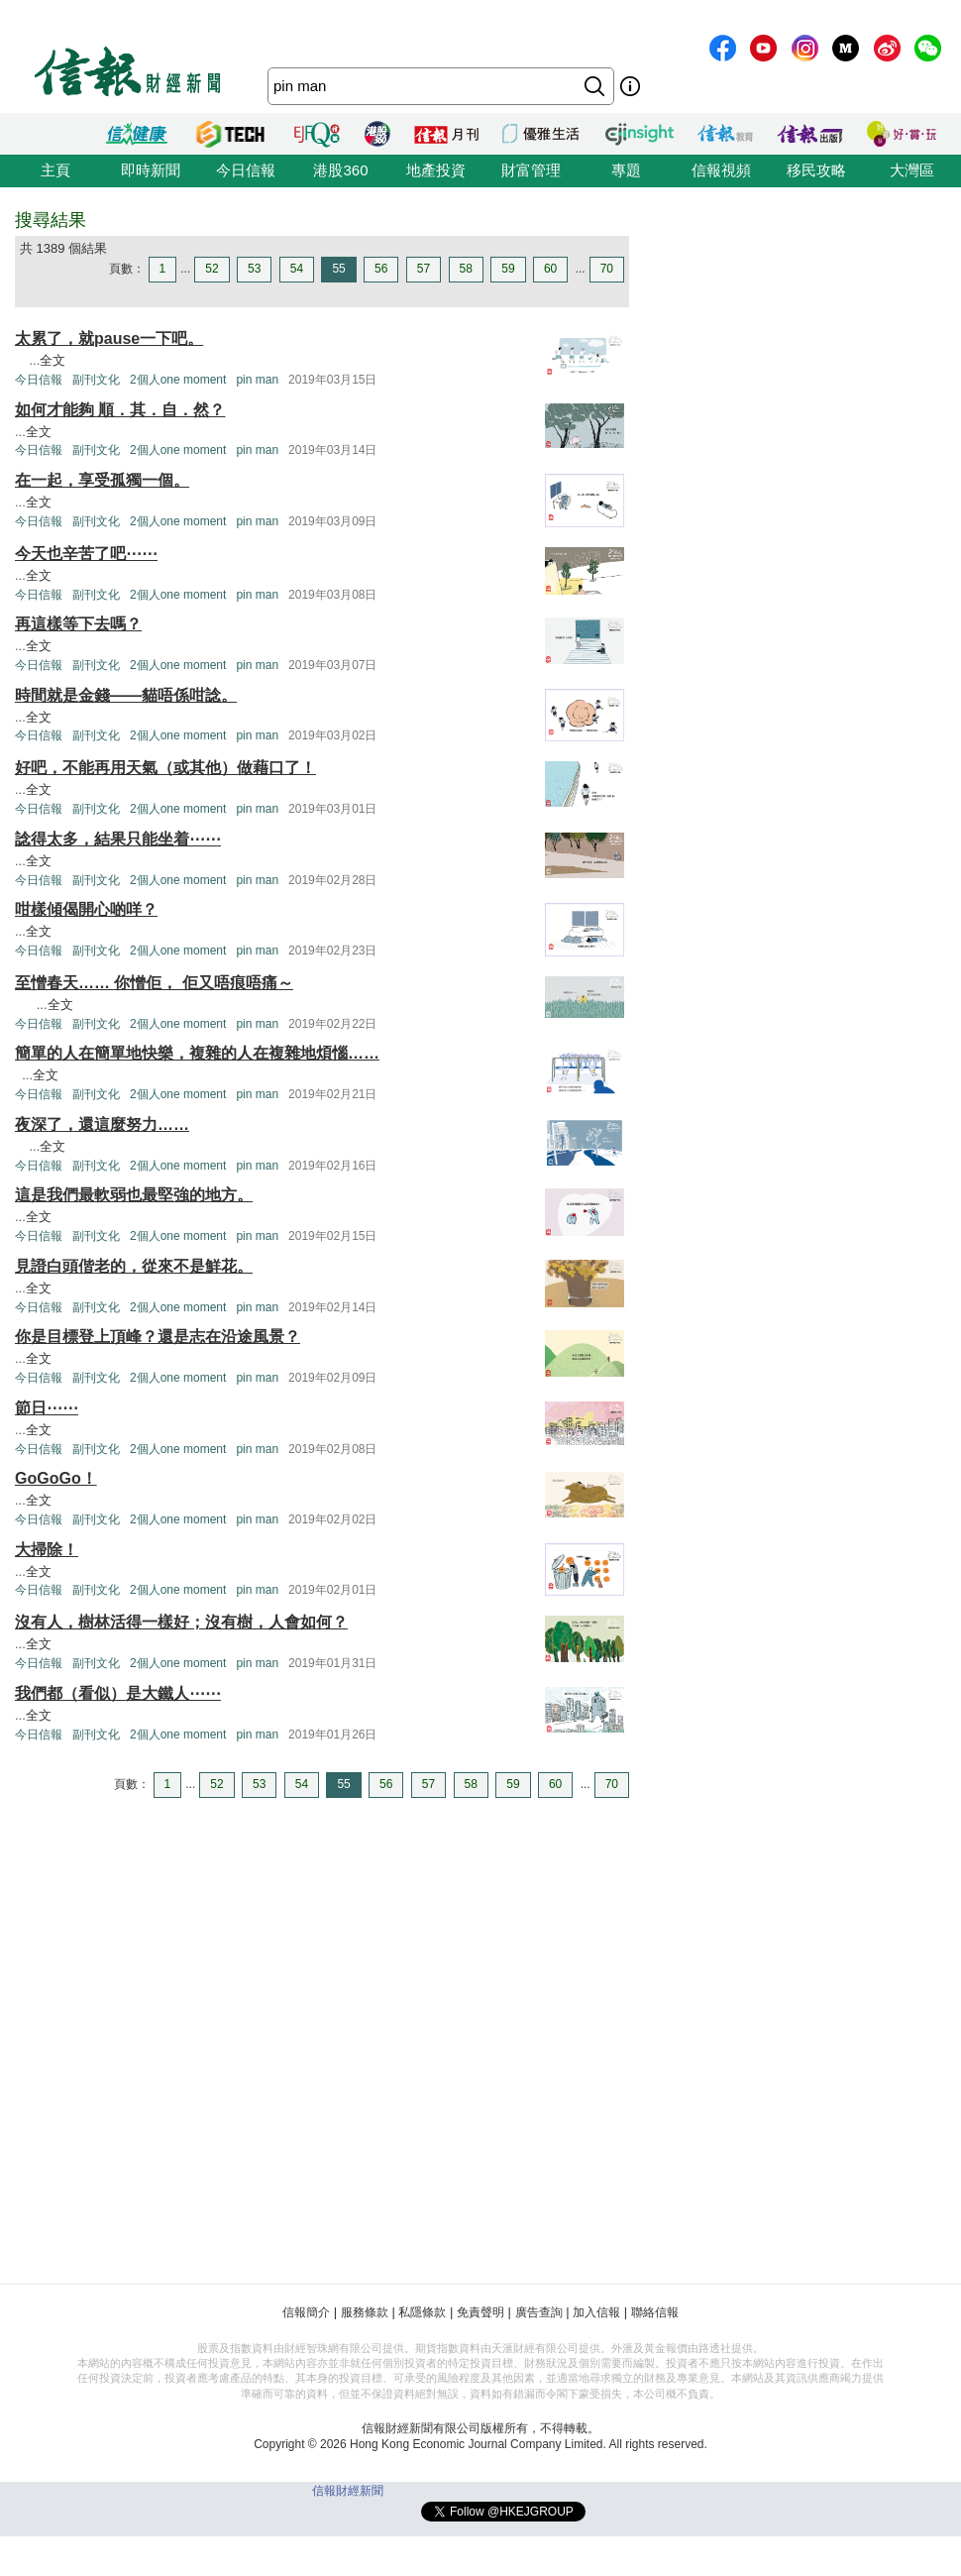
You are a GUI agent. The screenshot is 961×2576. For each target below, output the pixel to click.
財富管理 (531, 170)
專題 (626, 170)
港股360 (340, 170)
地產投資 (436, 170)
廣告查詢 (539, 2312)
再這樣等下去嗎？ (78, 624)
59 (507, 269)
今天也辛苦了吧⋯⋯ (86, 553)
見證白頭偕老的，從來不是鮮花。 (134, 1266)
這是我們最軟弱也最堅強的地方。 (134, 1194)
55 (338, 269)
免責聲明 (480, 2312)
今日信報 (245, 170)
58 (466, 269)
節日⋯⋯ (46, 1408)
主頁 (55, 170)
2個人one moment (178, 380)
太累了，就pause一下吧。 (109, 338)
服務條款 (364, 2312)
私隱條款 (422, 2312)
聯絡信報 (655, 2312)
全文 (52, 360)
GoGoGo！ (56, 1478)
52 (211, 269)
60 (550, 269)
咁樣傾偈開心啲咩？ (86, 909)
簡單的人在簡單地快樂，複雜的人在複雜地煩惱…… (197, 1053)
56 (380, 269)
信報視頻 (721, 170)
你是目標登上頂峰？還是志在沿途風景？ (157, 1336)
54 (296, 269)
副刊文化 (96, 380)
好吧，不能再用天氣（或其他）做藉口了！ (165, 767)
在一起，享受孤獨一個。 (102, 480)
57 (423, 269)
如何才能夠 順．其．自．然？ (120, 409)
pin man (257, 380)
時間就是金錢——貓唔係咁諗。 (126, 695)
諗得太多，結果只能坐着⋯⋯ (118, 839)
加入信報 (596, 2312)
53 (254, 269)
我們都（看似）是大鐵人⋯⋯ (118, 1693)
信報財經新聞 (347, 2491)
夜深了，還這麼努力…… (102, 1124)
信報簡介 (306, 2312)
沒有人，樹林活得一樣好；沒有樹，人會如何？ (181, 1622)
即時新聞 (150, 170)
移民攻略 (816, 170)
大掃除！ (46, 1549)
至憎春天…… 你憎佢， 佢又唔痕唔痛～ (154, 982)
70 (606, 269)
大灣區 (912, 170)
